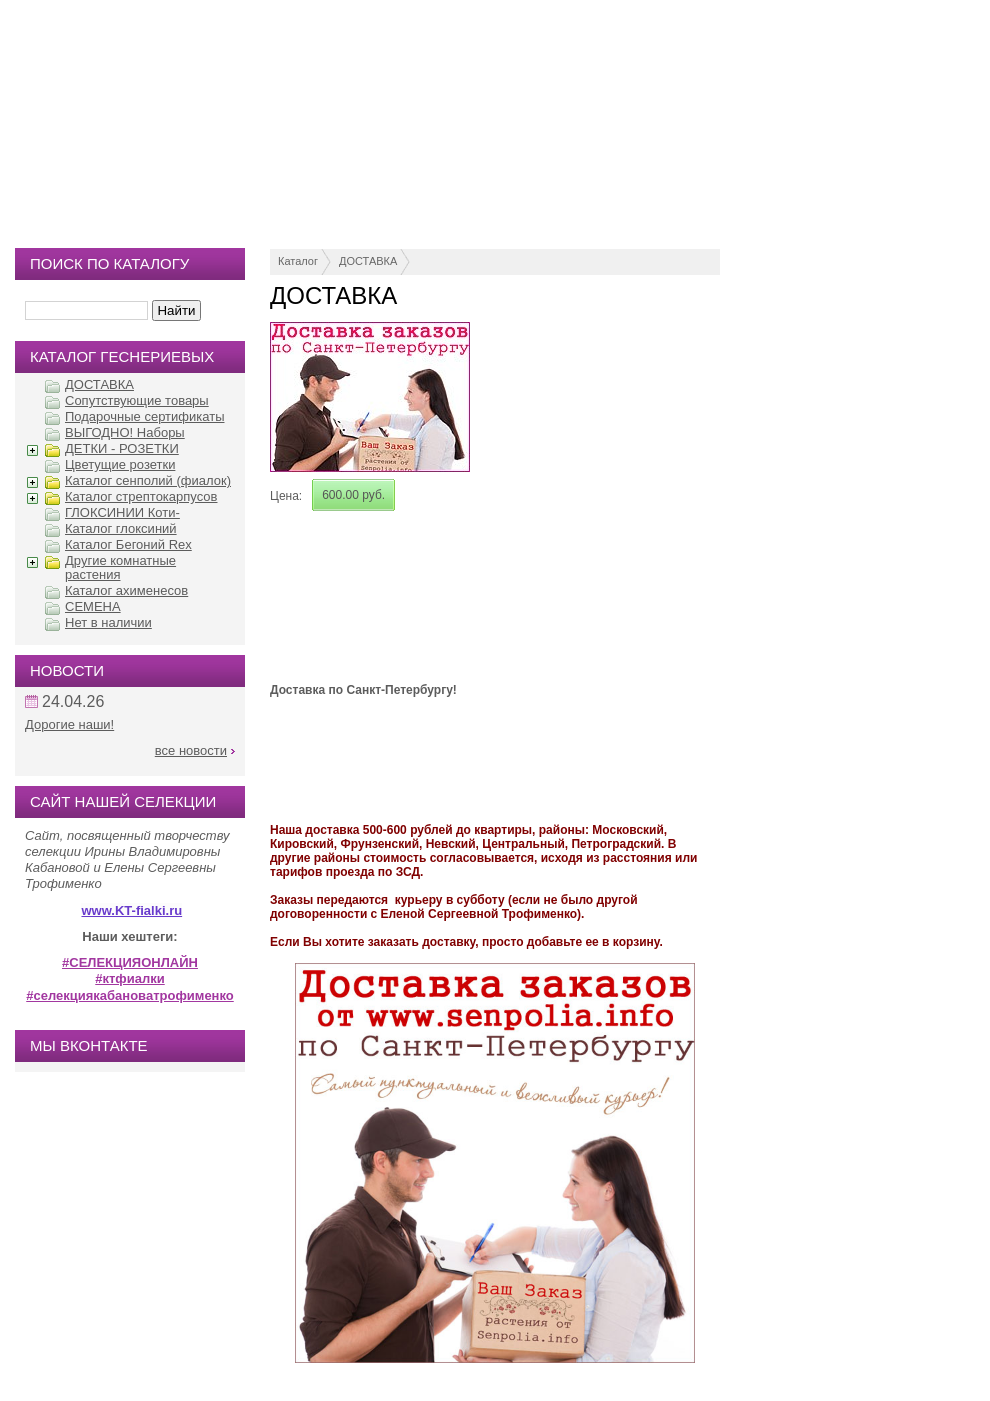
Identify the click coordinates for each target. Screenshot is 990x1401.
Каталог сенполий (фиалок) (148, 480)
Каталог (298, 261)
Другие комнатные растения (120, 567)
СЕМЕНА (93, 606)
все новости (191, 750)
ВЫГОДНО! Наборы (125, 432)
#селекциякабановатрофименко (130, 995)
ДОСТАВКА (368, 261)
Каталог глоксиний (121, 528)
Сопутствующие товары (137, 400)
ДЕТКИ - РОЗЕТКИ (122, 448)
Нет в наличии (108, 622)
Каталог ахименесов (126, 590)
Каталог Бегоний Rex (128, 544)
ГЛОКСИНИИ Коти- (122, 512)
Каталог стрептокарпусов (141, 496)
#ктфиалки (129, 978)
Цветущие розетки (120, 464)
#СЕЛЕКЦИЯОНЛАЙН (130, 962)
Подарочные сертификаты (144, 416)
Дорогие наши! (69, 724)
